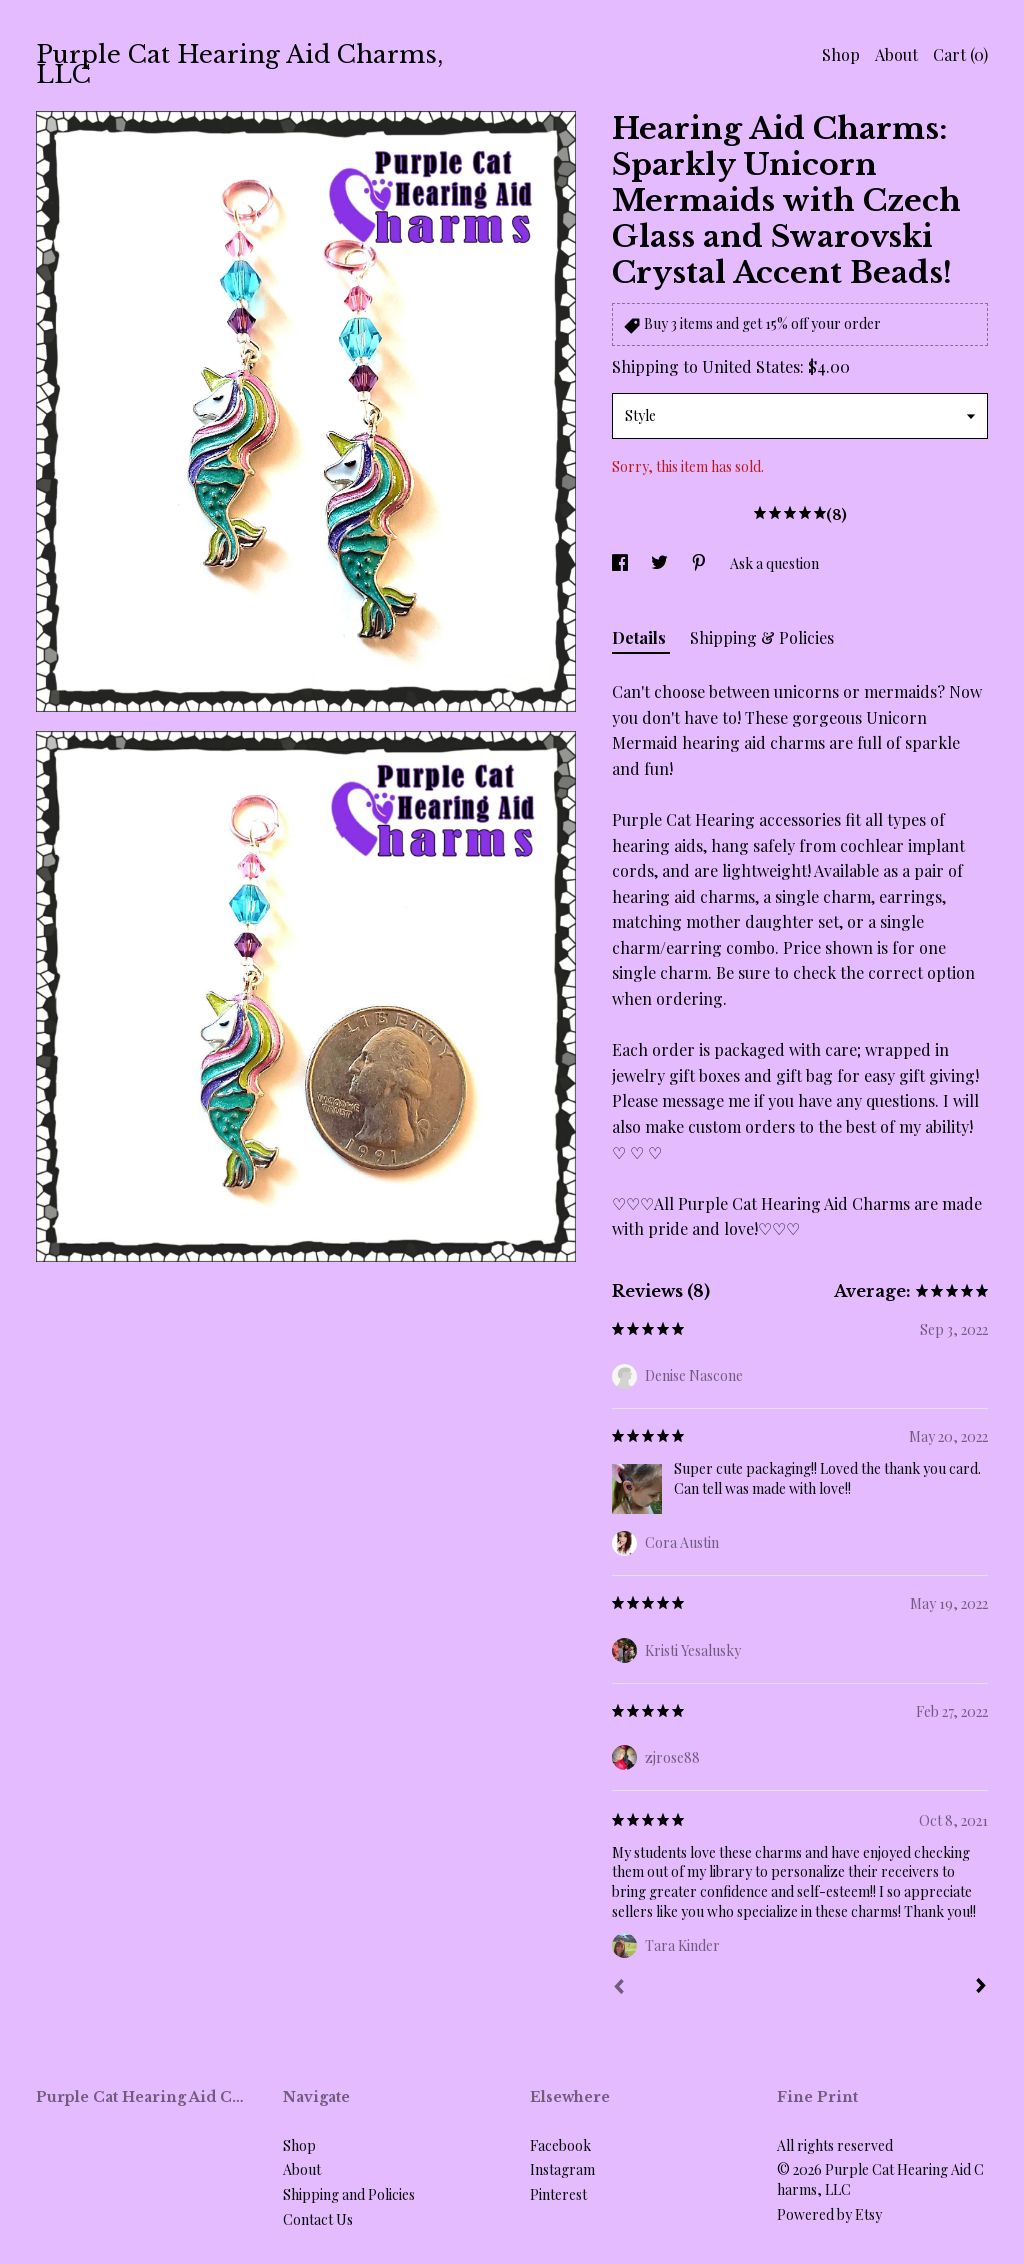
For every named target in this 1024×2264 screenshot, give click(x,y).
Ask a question (774, 563)
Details (641, 637)
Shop (841, 54)
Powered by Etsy (829, 2214)
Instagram (562, 2169)
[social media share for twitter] (661, 563)
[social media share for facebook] (621, 563)
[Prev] (619, 1989)
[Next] (981, 1988)
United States (751, 366)
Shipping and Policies (349, 2194)
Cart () (960, 54)
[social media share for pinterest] (700, 563)
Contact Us (318, 2219)
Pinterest (558, 2194)
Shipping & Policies (762, 637)
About (896, 54)
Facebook (560, 2145)
